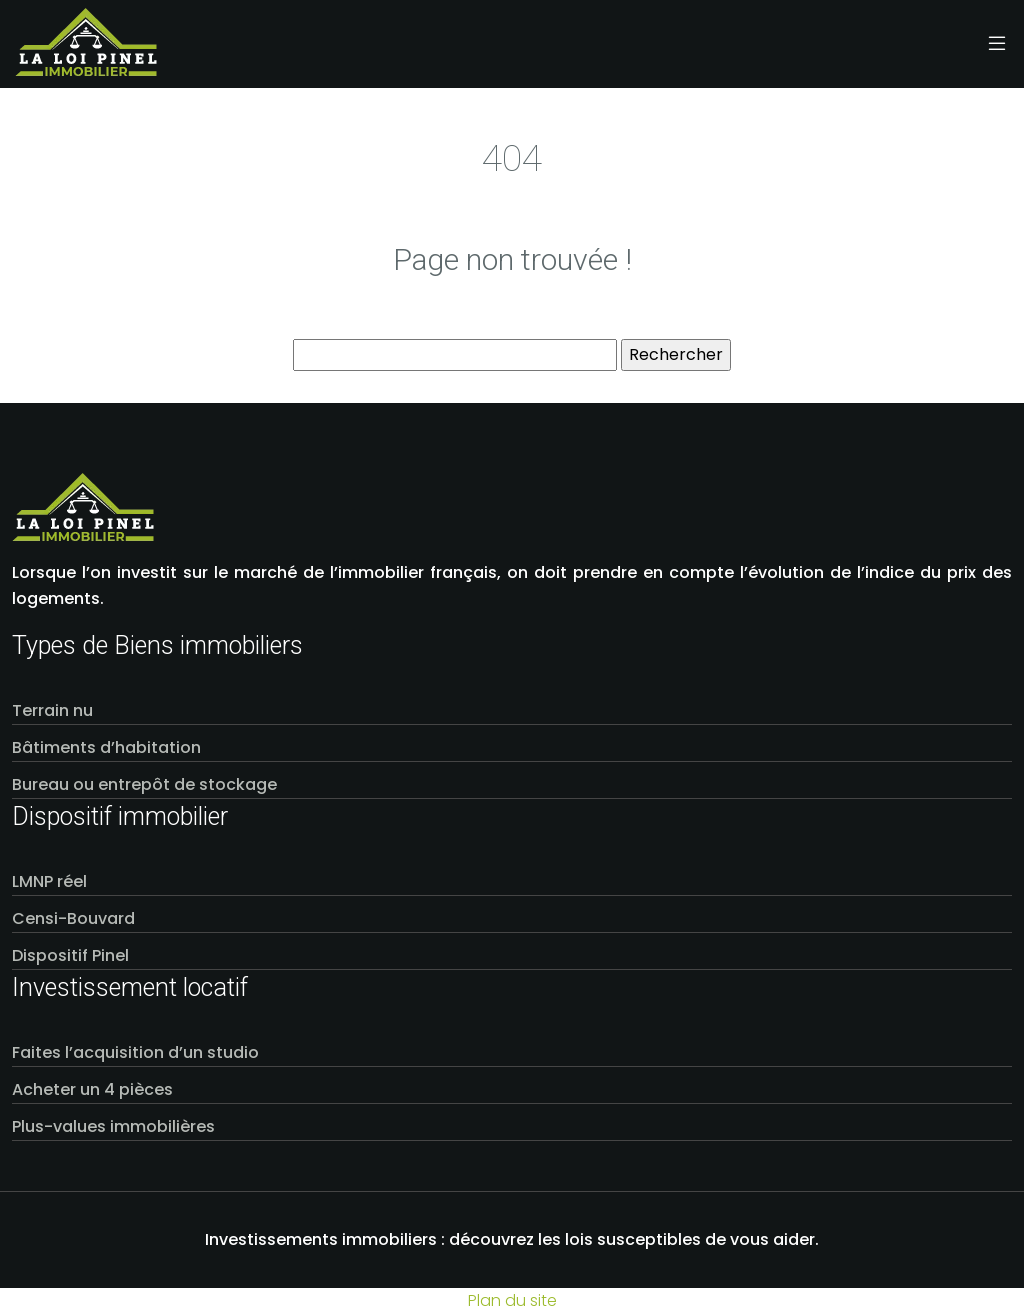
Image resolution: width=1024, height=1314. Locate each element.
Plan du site (512, 1300)
